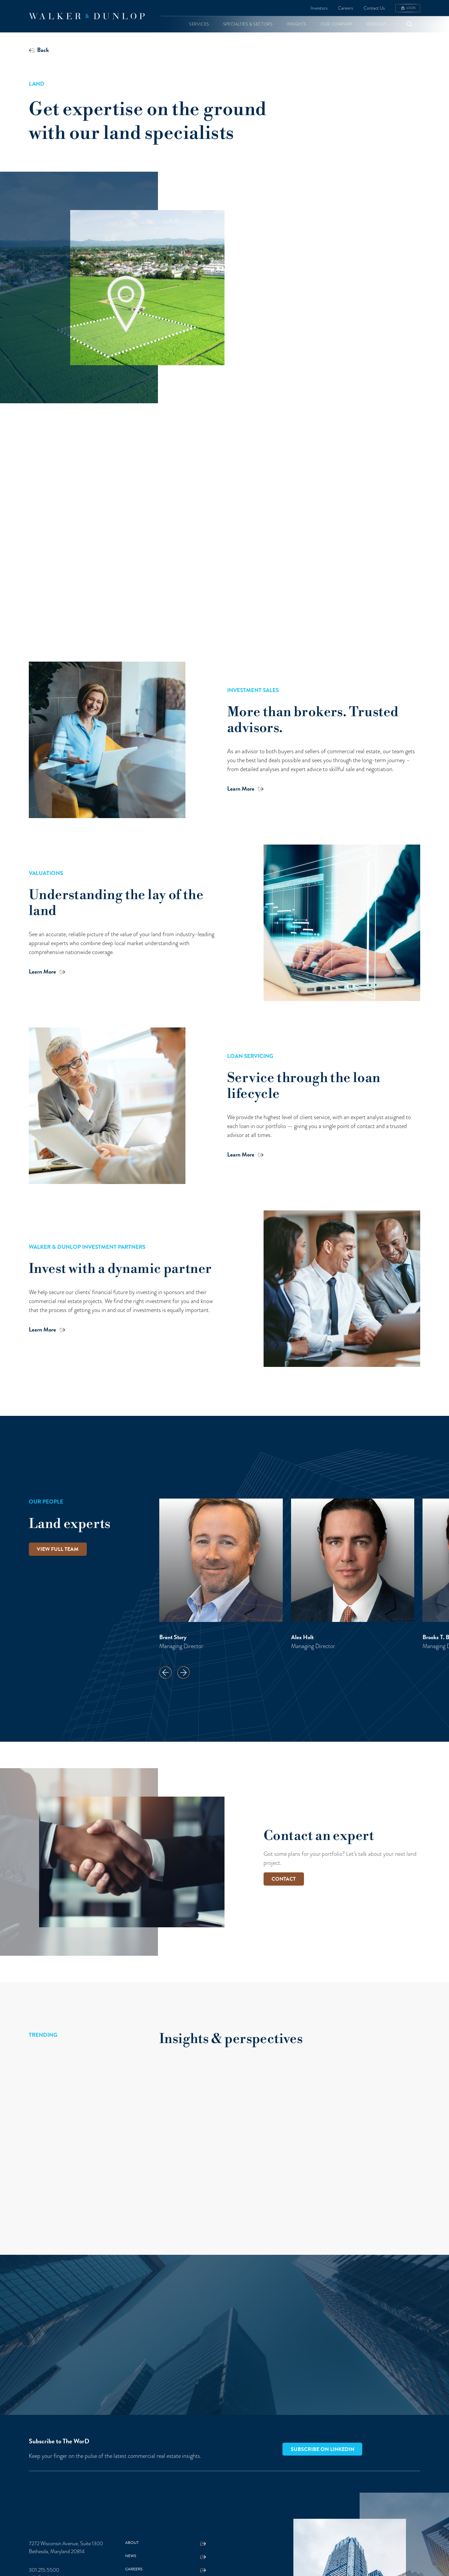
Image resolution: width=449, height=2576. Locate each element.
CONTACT (284, 1879)
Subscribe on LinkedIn (322, 2449)
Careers (345, 8)
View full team (57, 1549)
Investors (319, 8)
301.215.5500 (44, 2570)
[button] (199, 24)
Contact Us (374, 8)
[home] (87, 16)
